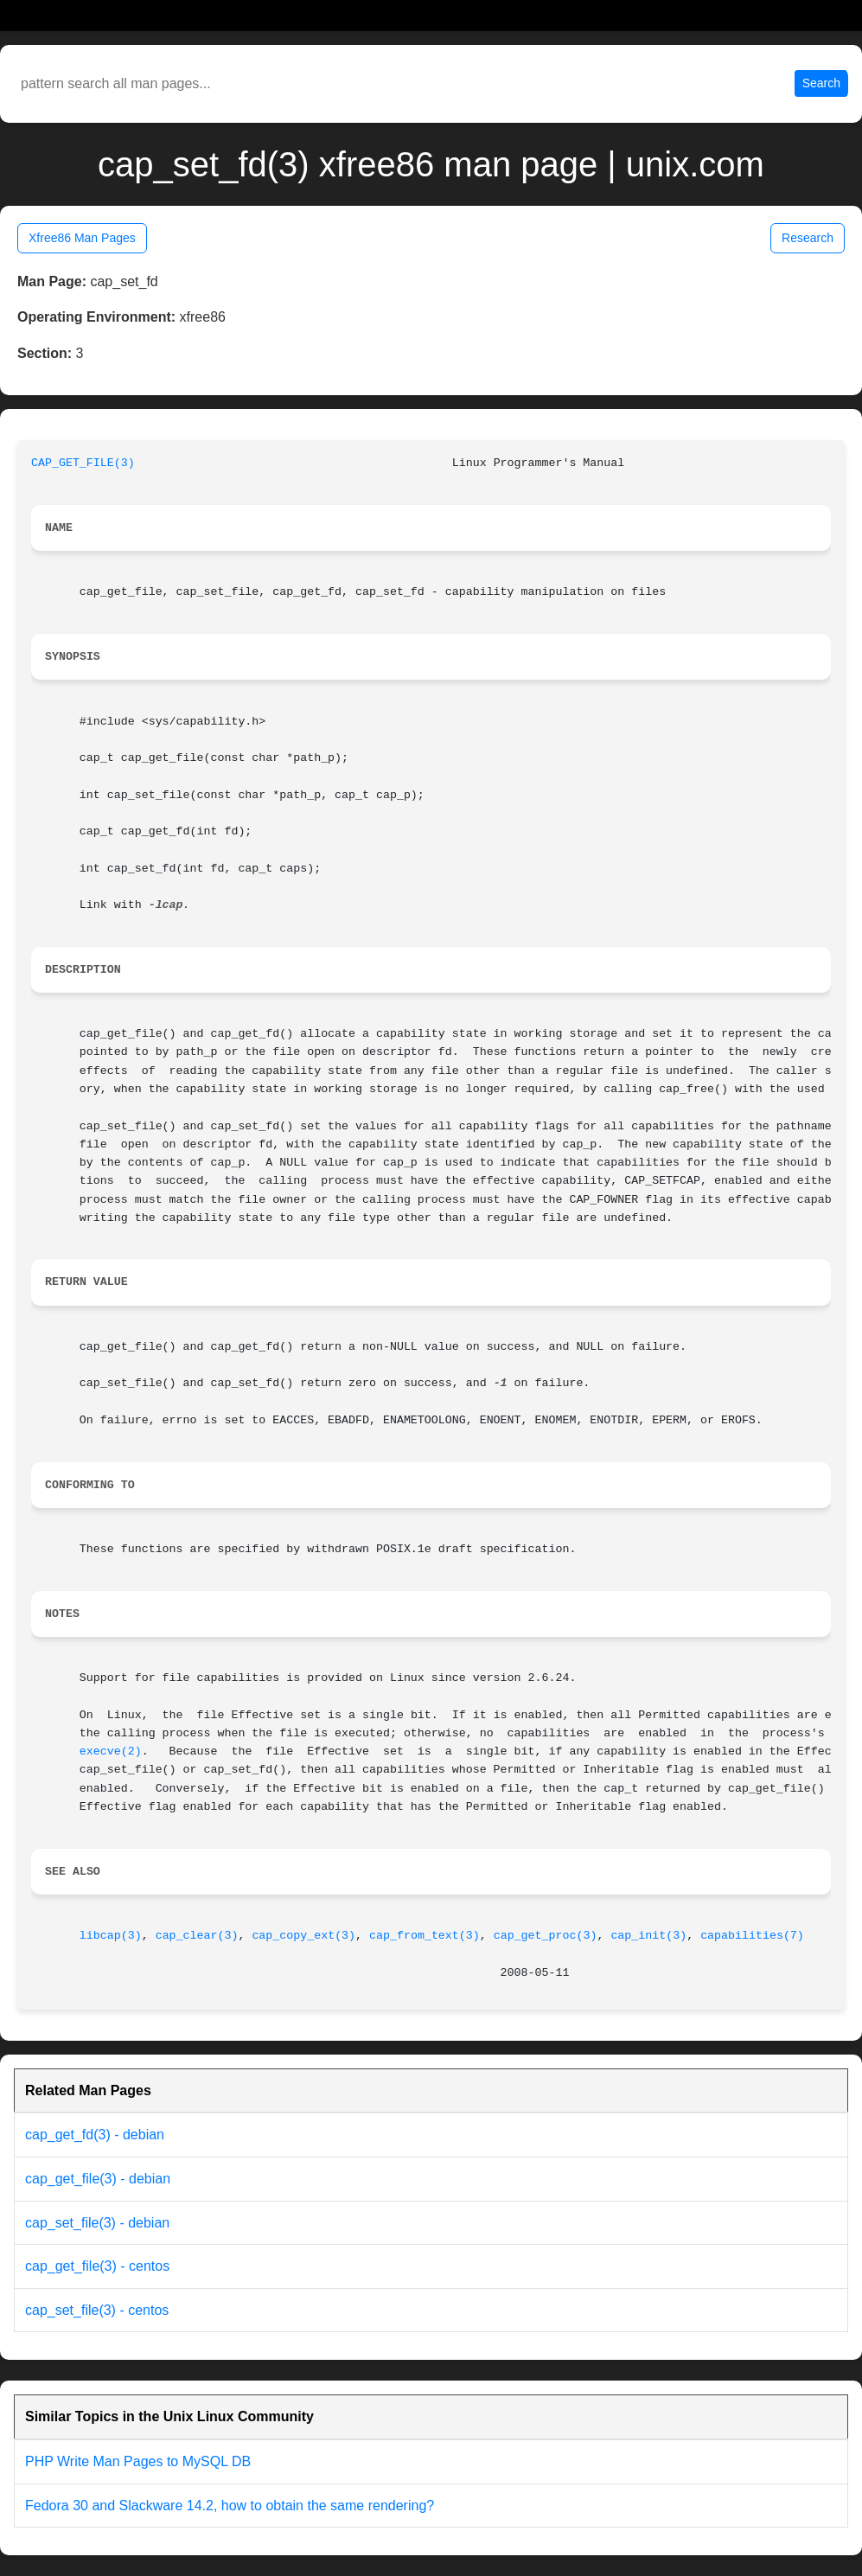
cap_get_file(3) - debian (97, 2178)
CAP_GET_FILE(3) (83, 463)
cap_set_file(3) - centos (97, 2310)
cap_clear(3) (197, 1935)
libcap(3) (111, 1935)
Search (821, 83)
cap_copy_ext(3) (303, 1935)
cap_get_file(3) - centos (97, 2266)
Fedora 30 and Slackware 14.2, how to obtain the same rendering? (229, 2505)
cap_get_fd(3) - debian (94, 2134)
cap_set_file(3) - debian (97, 2222)
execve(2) (111, 1751)
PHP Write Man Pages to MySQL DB (138, 2461)
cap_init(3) (648, 1935)
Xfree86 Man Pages (82, 238)
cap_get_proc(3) (545, 1935)
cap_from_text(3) (424, 1935)
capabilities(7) (752, 1935)
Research (807, 238)
